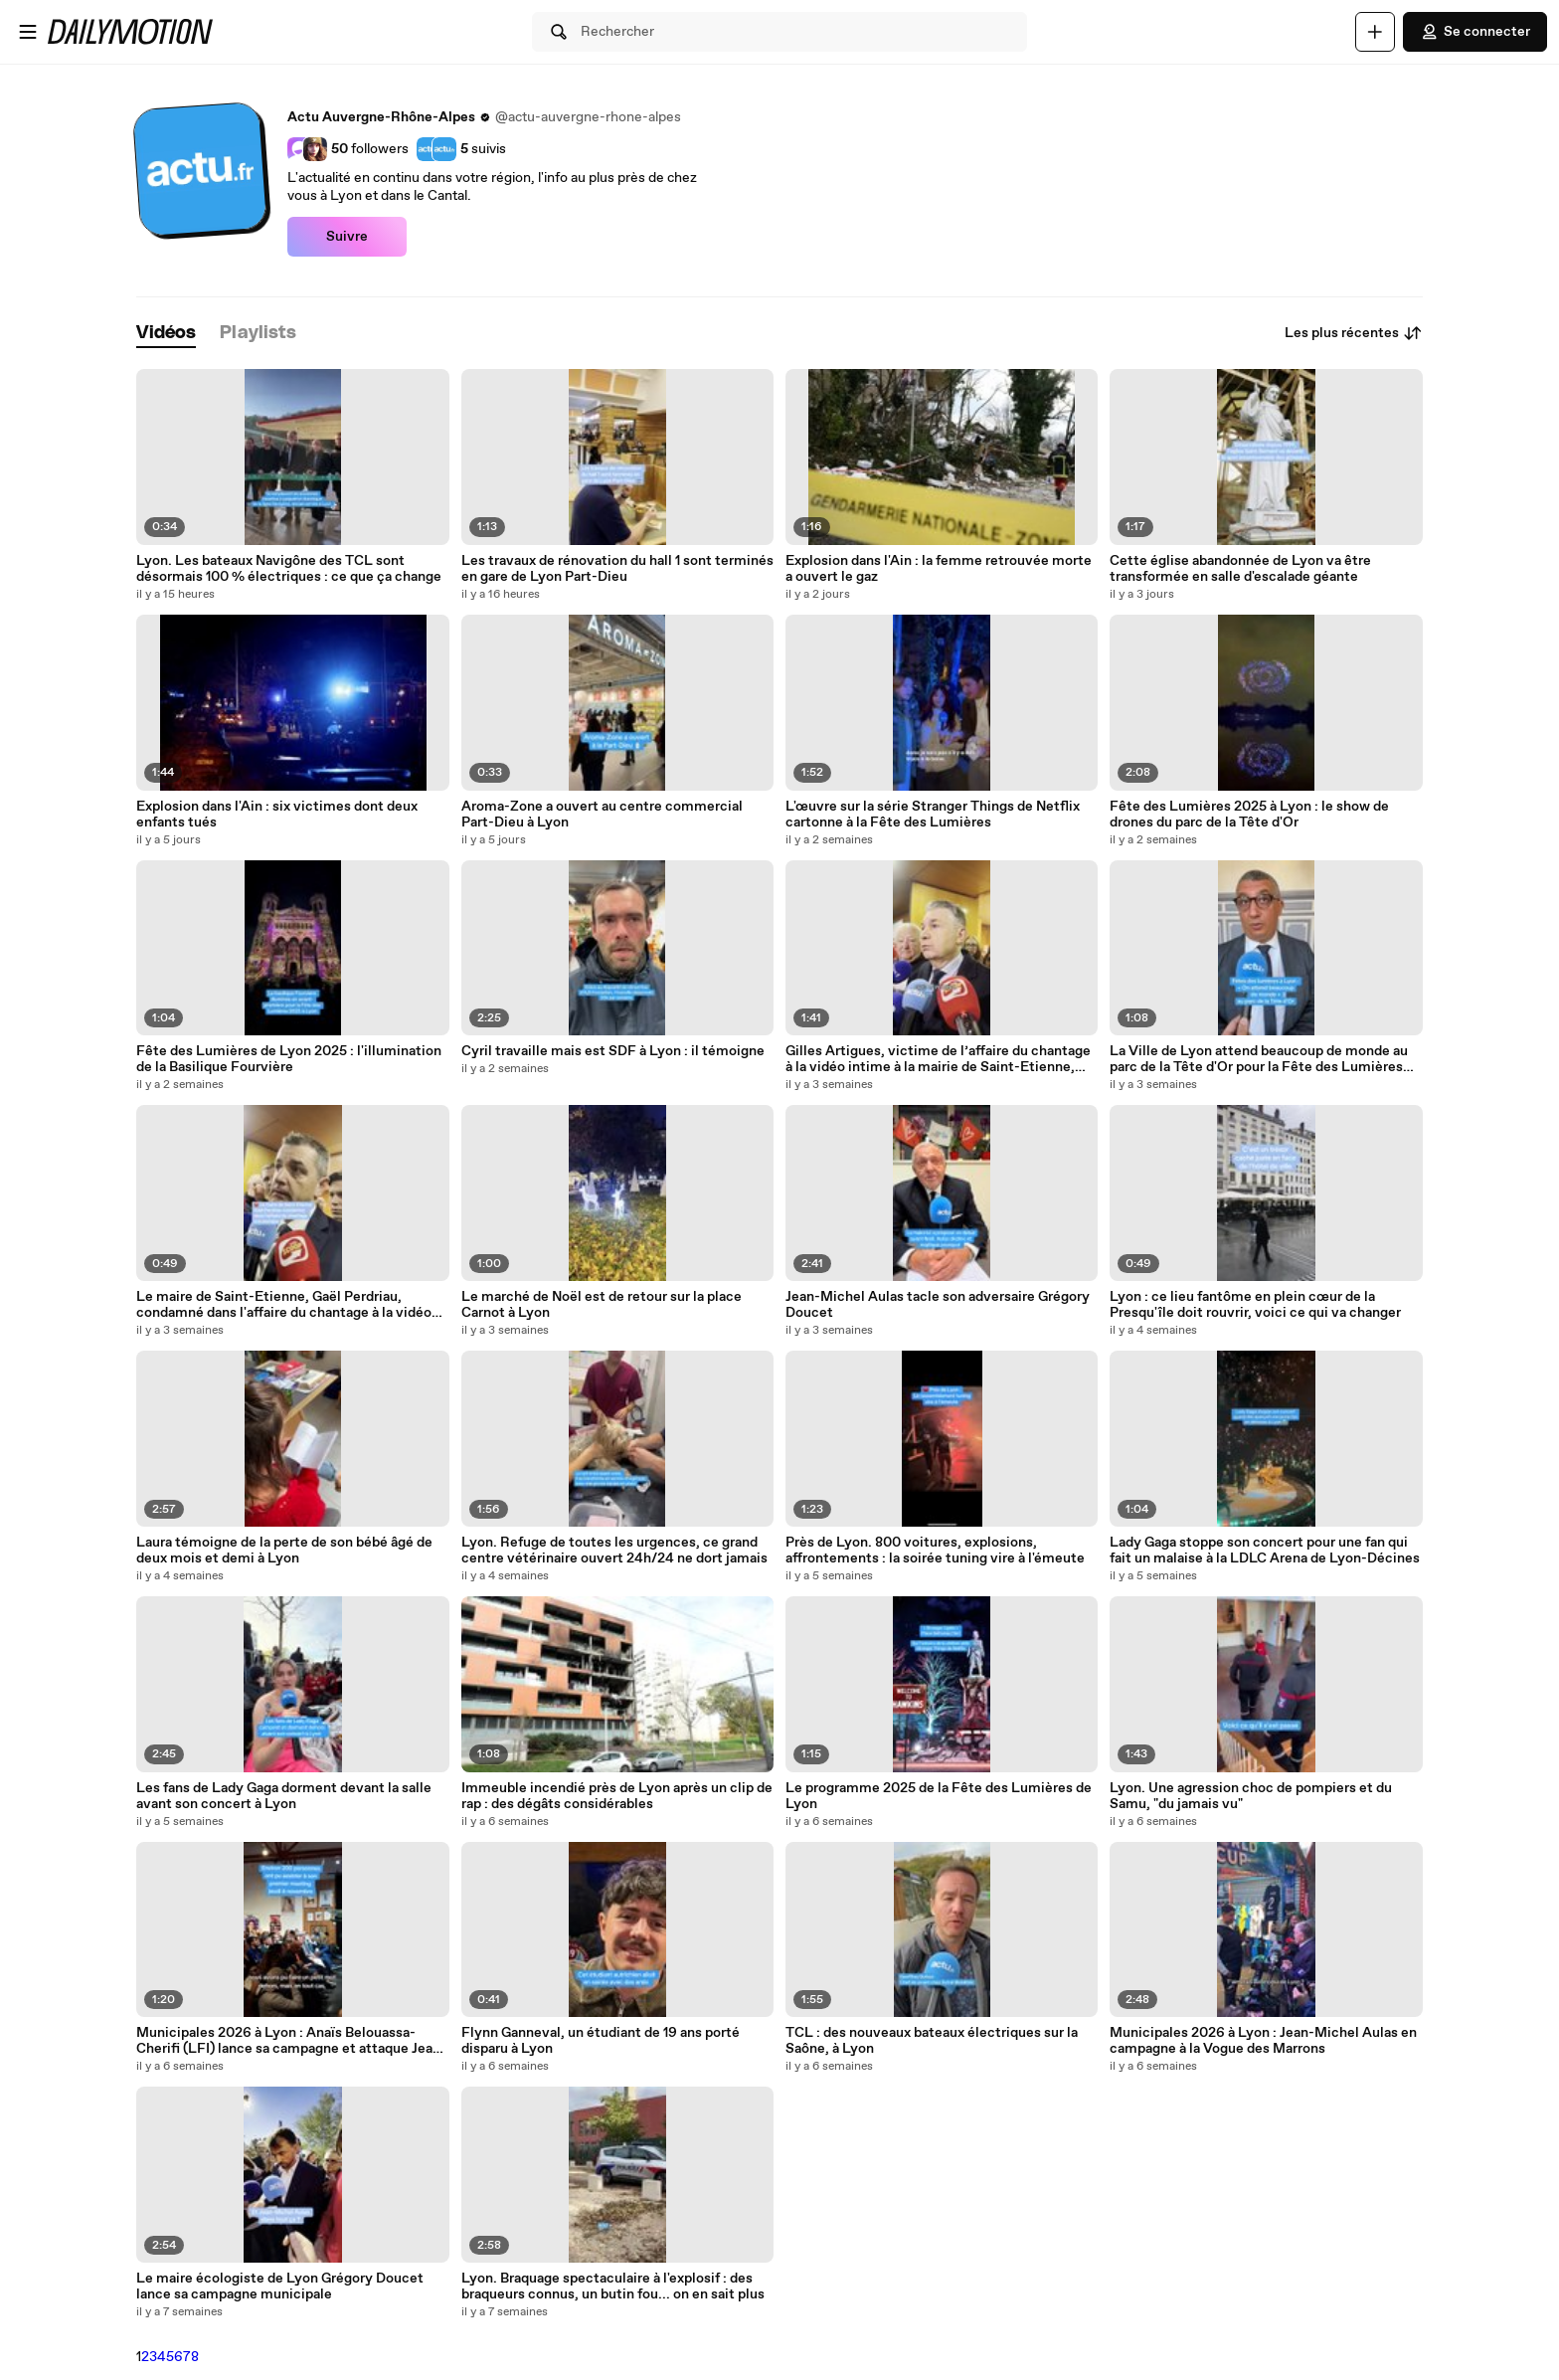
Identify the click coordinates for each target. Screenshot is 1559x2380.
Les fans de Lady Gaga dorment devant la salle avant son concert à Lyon (284, 1796)
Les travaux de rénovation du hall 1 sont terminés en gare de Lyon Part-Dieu (617, 569)
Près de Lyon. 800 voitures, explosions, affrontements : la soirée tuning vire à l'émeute (935, 1550)
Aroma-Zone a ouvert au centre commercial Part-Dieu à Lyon (602, 814)
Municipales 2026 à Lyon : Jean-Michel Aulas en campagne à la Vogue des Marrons (1263, 2041)
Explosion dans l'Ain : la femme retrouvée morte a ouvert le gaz (938, 569)
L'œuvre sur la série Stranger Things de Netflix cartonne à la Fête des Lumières (932, 814)
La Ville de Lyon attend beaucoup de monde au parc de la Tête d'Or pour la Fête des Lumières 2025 (1259, 1059)
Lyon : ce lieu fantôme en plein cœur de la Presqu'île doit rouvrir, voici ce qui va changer (1255, 1305)
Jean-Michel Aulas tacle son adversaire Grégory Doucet (937, 1305)
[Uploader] (1375, 32)
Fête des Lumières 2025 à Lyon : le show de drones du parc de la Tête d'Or (1249, 814)
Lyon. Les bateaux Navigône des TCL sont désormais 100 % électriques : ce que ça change (288, 569)
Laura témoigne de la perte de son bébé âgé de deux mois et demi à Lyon (284, 1550)
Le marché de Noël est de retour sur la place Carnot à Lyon (601, 1305)
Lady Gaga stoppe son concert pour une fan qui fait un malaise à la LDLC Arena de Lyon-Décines (1265, 1550)
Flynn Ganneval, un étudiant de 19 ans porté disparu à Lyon (600, 2041)
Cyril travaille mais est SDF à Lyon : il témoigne (613, 1051)
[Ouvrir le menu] (28, 32)
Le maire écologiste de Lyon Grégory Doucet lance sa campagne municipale (280, 2286)
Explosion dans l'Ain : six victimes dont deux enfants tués (277, 814)
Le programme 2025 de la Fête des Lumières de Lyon (938, 1796)
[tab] (166, 333)
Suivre (347, 237)
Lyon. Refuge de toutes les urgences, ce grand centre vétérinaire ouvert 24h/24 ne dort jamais (614, 1550)
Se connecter (1475, 32)
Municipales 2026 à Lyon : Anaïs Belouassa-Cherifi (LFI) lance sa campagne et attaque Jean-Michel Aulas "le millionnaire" (291, 2041)
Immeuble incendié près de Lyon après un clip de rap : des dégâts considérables (617, 1796)
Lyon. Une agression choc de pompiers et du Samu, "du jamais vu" (1251, 1796)
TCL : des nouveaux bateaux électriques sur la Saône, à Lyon (931, 2041)
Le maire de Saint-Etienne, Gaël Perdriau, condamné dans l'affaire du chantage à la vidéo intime (284, 1305)
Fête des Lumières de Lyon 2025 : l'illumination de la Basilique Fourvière (288, 1059)
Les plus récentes (1354, 333)
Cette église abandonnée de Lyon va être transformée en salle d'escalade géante (1240, 569)
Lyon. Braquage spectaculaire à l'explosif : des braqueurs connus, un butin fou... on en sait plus (613, 2286)
